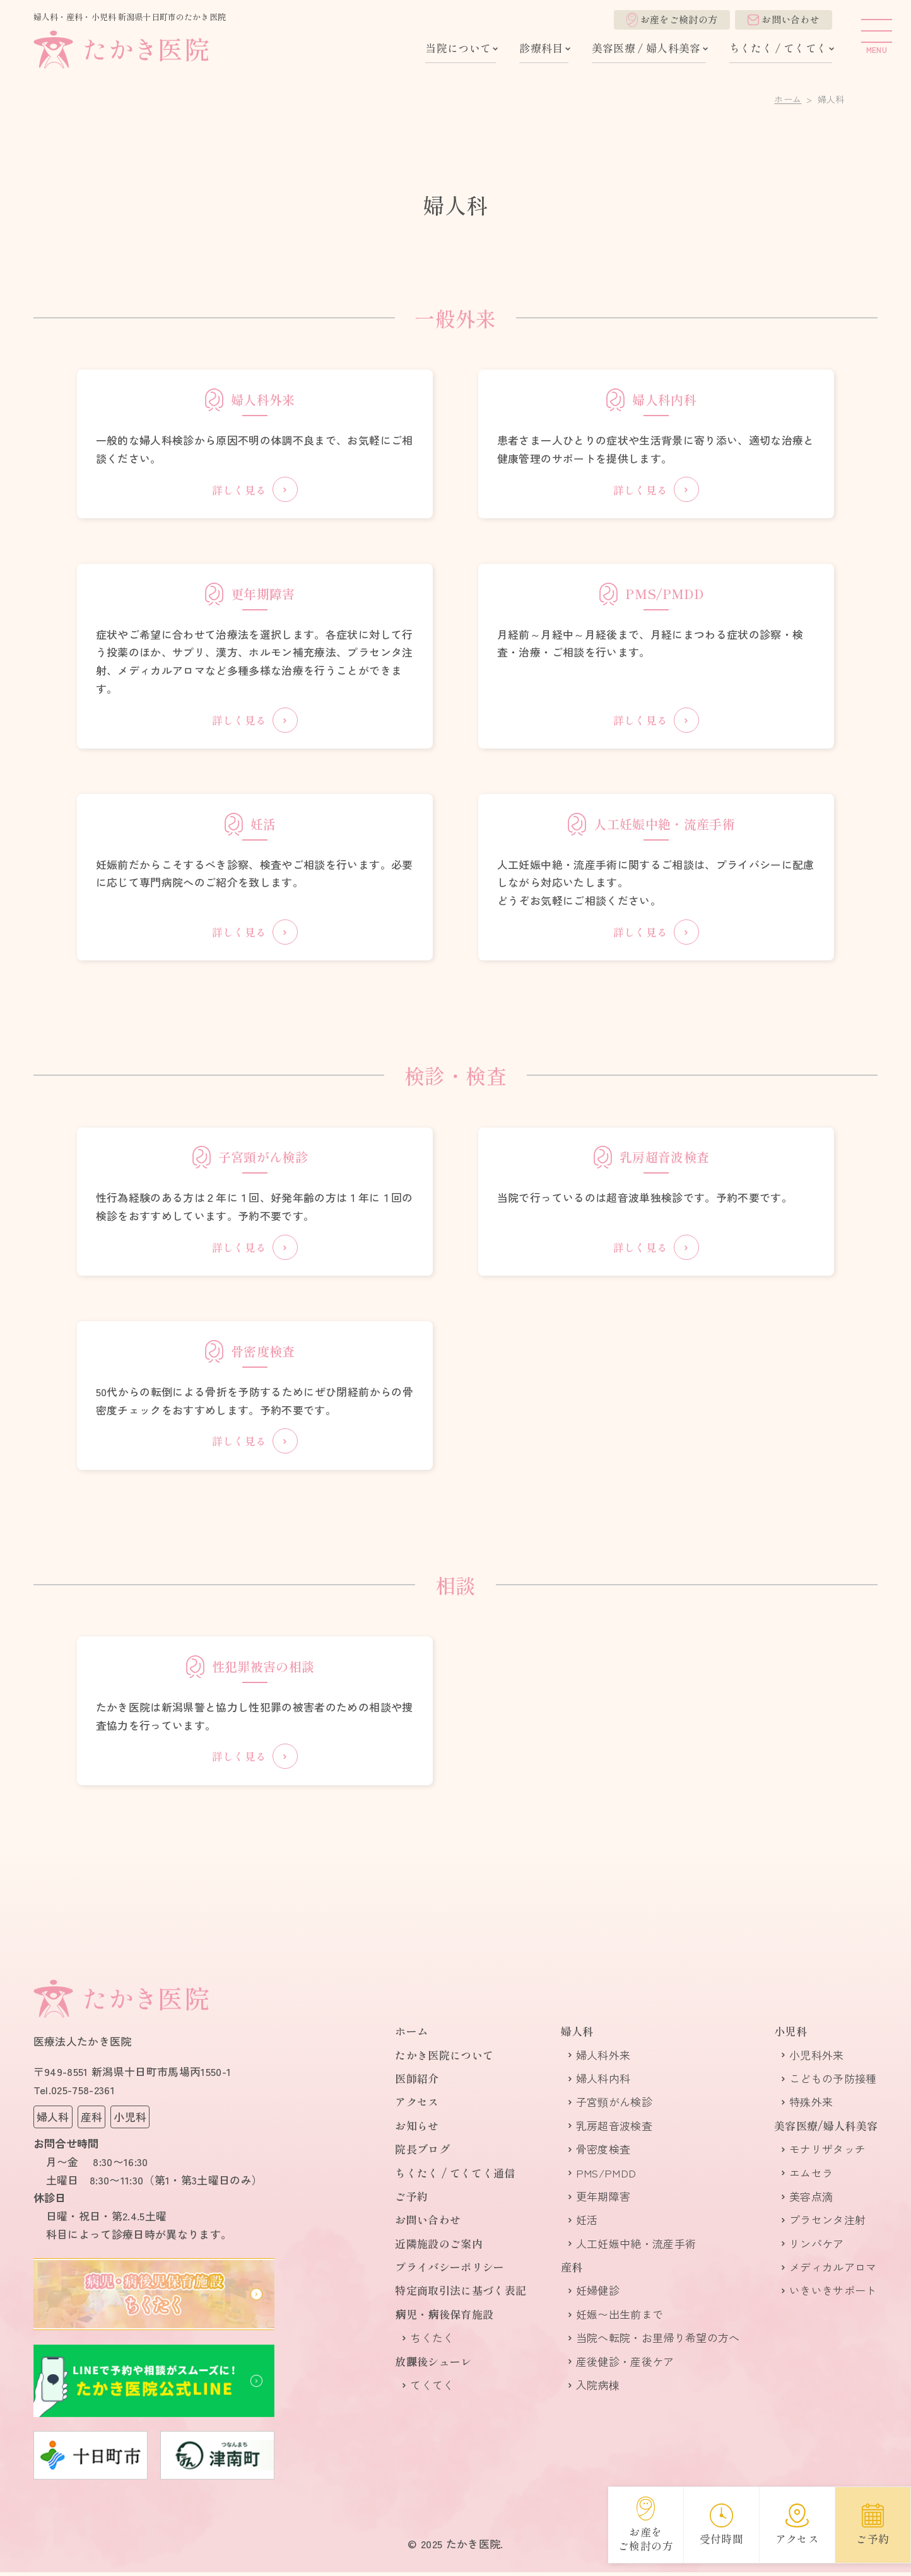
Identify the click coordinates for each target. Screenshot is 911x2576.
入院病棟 (598, 2388)
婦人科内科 (603, 2082)
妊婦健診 (598, 2294)
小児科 (790, 2035)
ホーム (787, 99)
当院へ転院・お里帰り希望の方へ (658, 2342)
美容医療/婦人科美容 (826, 2129)
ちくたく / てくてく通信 (455, 2176)
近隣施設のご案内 (439, 2247)
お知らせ (416, 2129)
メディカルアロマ (833, 2270)
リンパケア (816, 2247)
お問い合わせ (784, 19)
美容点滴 (811, 2200)
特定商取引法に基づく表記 (460, 2294)
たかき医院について (444, 2058)
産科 (572, 2270)
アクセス (416, 2106)
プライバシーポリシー (449, 2270)
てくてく (432, 2388)
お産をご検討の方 (672, 20)
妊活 (587, 2224)
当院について (458, 47)
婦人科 (577, 2035)
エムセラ (811, 2176)
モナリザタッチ (827, 2152)
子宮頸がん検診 (614, 2106)
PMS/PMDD (606, 2176)
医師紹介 (416, 2082)
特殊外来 (811, 2106)
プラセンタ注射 (827, 2224)
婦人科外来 (603, 2058)
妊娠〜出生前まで (620, 2318)
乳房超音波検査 (614, 2129)
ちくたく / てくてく (778, 47)
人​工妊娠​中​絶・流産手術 (636, 2247)
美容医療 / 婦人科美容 (646, 47)
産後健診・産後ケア (625, 2365)
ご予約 (411, 2200)
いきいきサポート (833, 2294)
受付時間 (721, 2524)
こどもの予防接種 (833, 2082)
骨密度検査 (603, 2152)
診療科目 (541, 47)
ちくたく (432, 2342)
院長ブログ (422, 2152)
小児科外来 (816, 2058)
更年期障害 (603, 2200)
